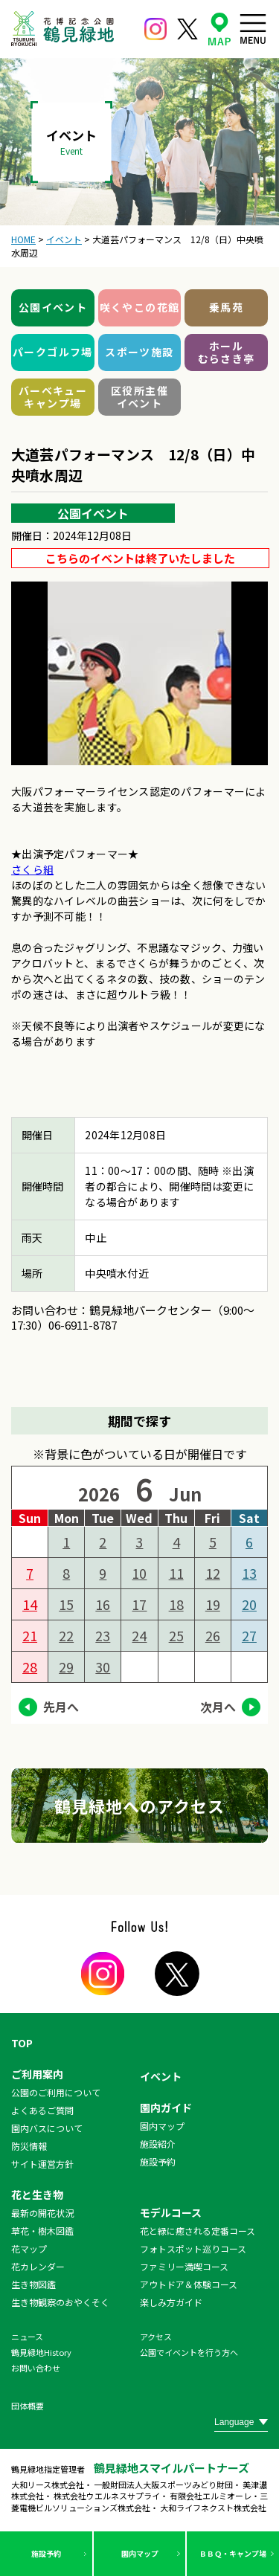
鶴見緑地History (41, 2352)
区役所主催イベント (139, 397)
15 (66, 1604)
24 (139, 1635)
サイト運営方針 (42, 2163)
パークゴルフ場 (53, 351)
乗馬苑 (226, 307)
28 (29, 1666)
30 (102, 1666)
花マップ (29, 2248)
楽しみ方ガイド (171, 2302)
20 (249, 1604)
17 (139, 1604)
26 (212, 1635)
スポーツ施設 (139, 351)
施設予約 (46, 2553)
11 (176, 1572)
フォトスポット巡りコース (193, 2248)
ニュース (27, 2336)
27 (249, 1635)
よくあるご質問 (42, 2110)
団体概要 (27, 2406)
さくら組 (32, 869)
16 (102, 1604)
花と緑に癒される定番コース (197, 2230)
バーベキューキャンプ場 (53, 397)
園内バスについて (47, 2128)
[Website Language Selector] (241, 2422)
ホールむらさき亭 (226, 352)
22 (66, 1635)
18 (176, 1604)
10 (139, 1572)
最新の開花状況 (42, 2212)
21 (29, 1635)
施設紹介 (158, 2143)
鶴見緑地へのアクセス (139, 1805)
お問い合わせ (35, 2368)
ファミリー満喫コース (184, 2266)
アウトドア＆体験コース (188, 2284)
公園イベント (53, 307)
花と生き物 (37, 2194)
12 (212, 1572)
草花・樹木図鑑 (42, 2230)
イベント (161, 2076)
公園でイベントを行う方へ (189, 2352)
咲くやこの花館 (140, 307)
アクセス (156, 2336)
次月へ (218, 1707)
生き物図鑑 (33, 2284)
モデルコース (171, 2212)
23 (102, 1635)
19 (212, 1604)
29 (66, 1666)
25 (176, 1635)
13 (249, 1572)
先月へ (61, 1707)
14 (29, 1604)
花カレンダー (38, 2266)
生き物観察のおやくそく (60, 2302)
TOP (22, 2042)
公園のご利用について (55, 2092)
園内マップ (139, 2553)
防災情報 (29, 2145)
